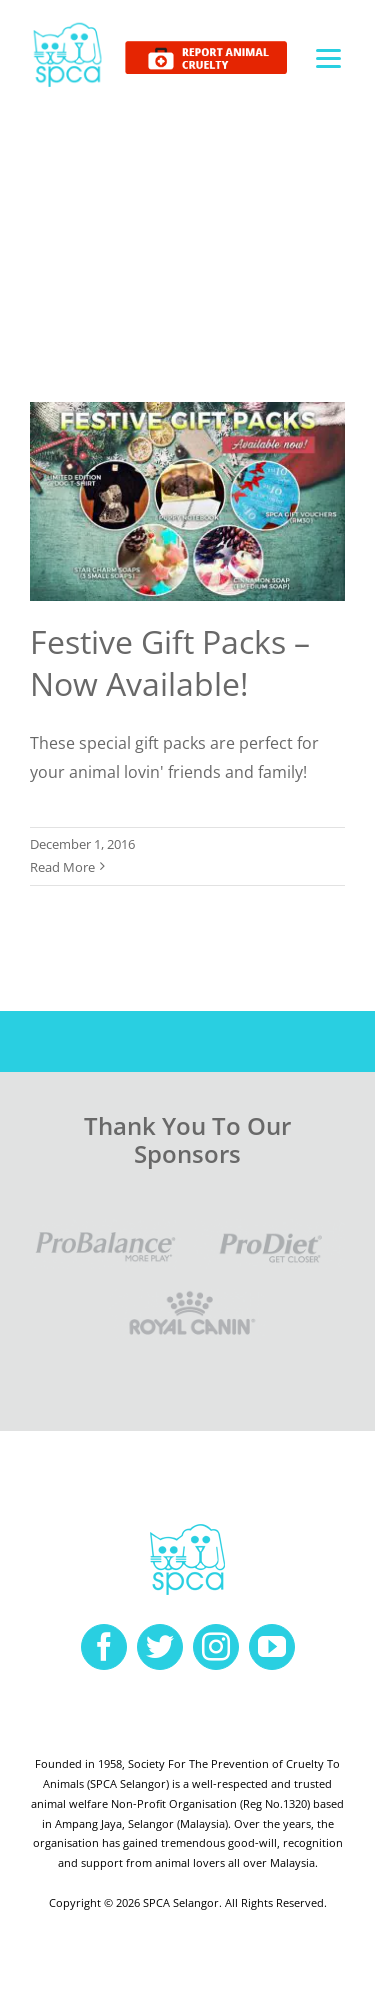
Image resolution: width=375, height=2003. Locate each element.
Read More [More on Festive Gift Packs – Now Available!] (62, 867)
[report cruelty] (206, 49)
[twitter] (160, 1647)
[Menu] (328, 57)
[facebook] (104, 1647)
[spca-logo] (67, 28)
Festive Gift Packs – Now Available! (170, 662)
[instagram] (216, 1647)
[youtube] (272, 1647)
